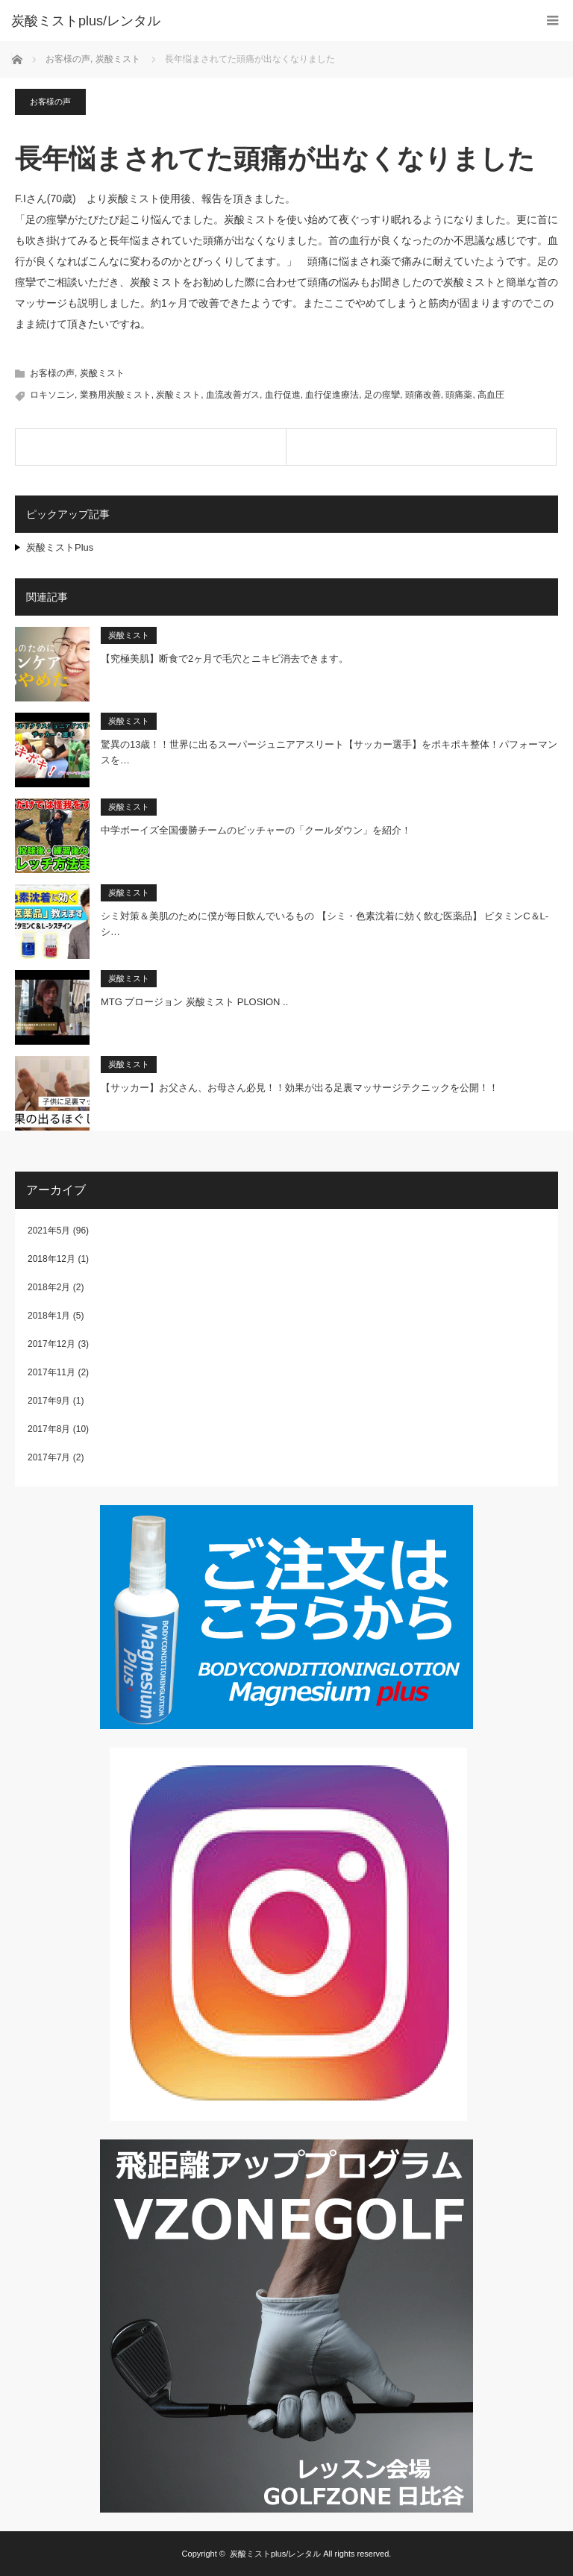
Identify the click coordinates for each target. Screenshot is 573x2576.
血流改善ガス (233, 395)
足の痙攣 (382, 395)
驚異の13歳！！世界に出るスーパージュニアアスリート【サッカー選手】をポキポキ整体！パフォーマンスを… (329, 752)
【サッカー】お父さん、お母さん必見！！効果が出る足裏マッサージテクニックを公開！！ (299, 1087)
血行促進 (283, 395)
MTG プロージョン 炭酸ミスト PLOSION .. (194, 1001)
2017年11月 (51, 1372)
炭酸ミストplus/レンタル (275, 2553)
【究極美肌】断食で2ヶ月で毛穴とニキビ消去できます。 (224, 658)
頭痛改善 (423, 395)
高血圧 (491, 395)
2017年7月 (49, 1457)
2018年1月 (49, 1315)
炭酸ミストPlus (59, 547)
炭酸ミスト (102, 373)
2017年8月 (49, 1429)
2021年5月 (49, 1230)
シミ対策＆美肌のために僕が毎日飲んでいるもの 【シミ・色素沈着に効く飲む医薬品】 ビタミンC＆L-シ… (324, 923)
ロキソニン (52, 395)
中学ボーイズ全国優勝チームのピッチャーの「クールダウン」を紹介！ (256, 830)
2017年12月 (51, 1344)
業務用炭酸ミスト (115, 395)
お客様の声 (50, 101)
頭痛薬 (458, 395)
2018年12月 (51, 1259)
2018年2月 (49, 1287)
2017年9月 (49, 1400)
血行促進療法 (332, 395)
